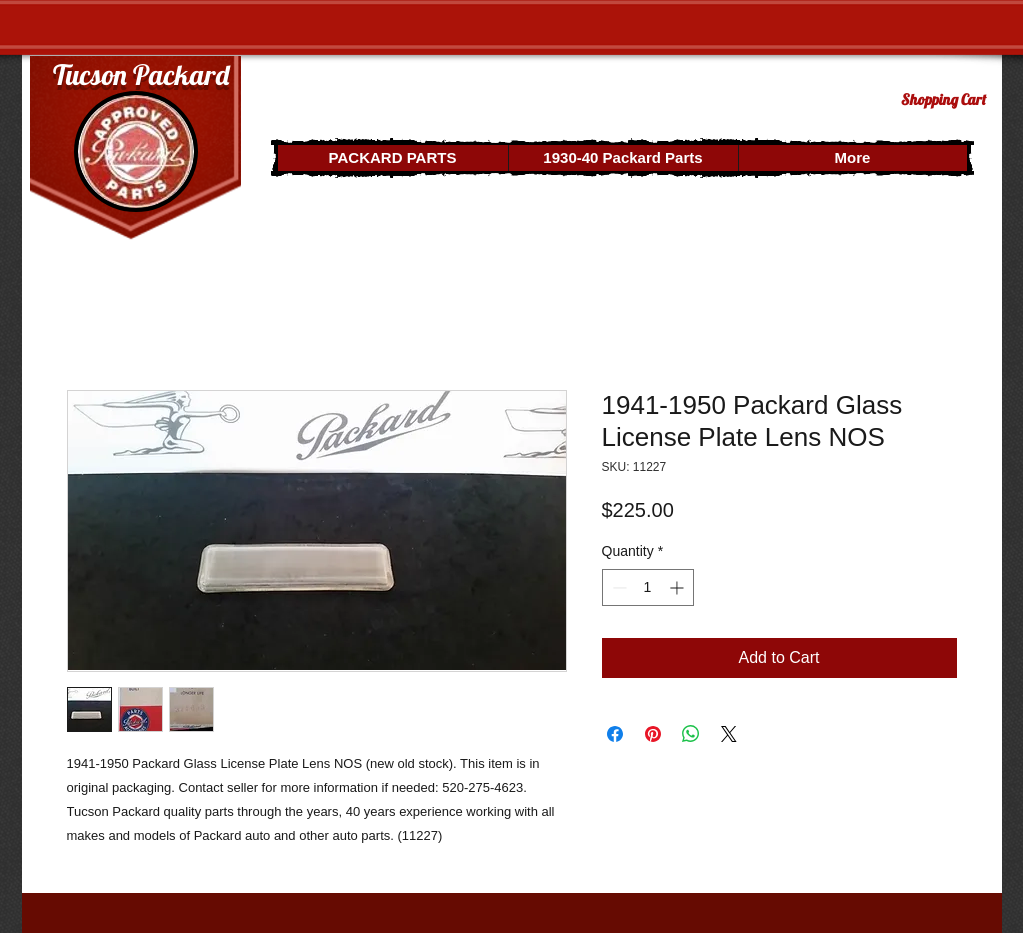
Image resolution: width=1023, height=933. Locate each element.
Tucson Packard (141, 74)
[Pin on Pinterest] (653, 734)
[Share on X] (729, 734)
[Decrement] (617, 587)
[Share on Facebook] (615, 734)
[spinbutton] (648, 587)
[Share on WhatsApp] (691, 734)
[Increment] (678, 587)
